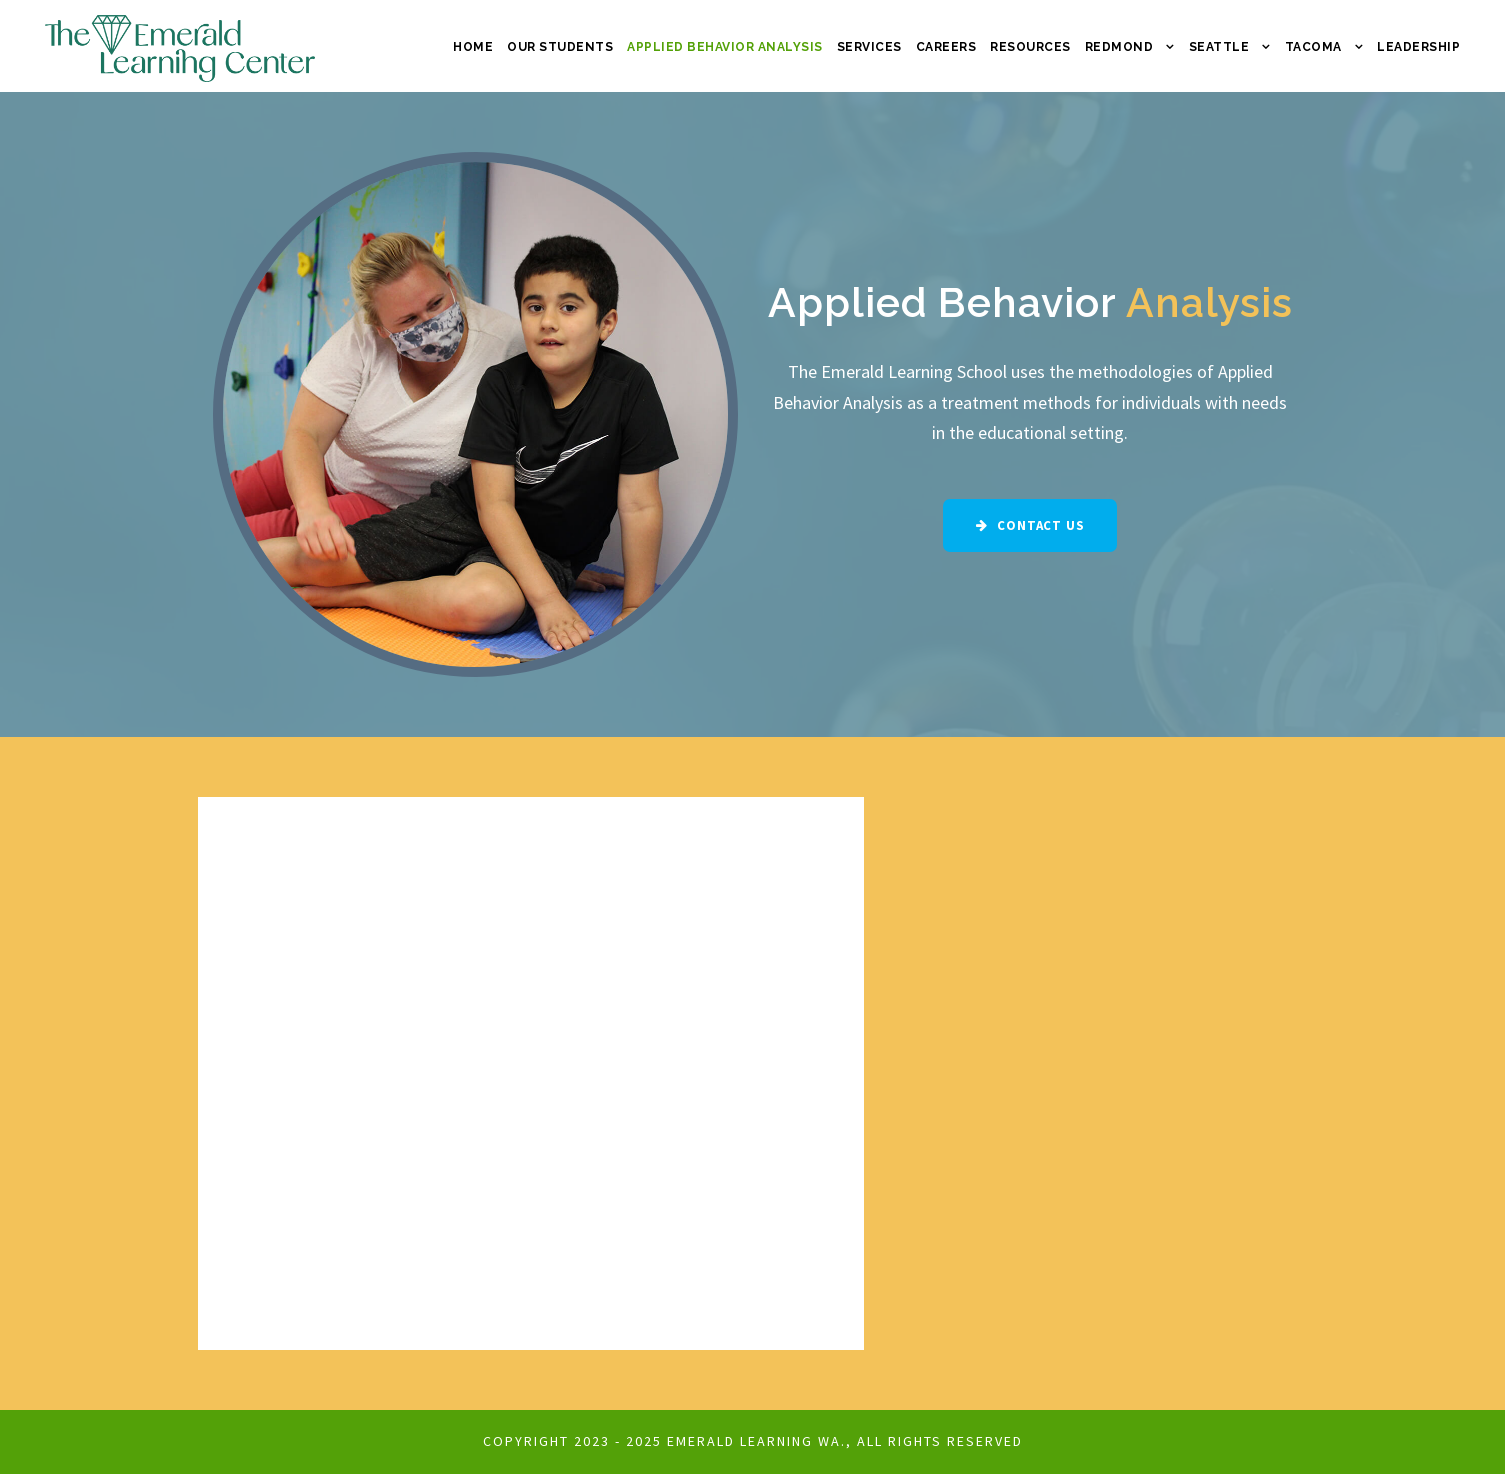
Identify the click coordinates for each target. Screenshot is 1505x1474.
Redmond (1119, 47)
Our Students (560, 47)
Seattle (1219, 47)
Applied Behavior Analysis (725, 47)
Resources (1030, 47)
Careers (946, 47)
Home (473, 47)
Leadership (1418, 47)
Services (869, 47)
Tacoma (1313, 47)
